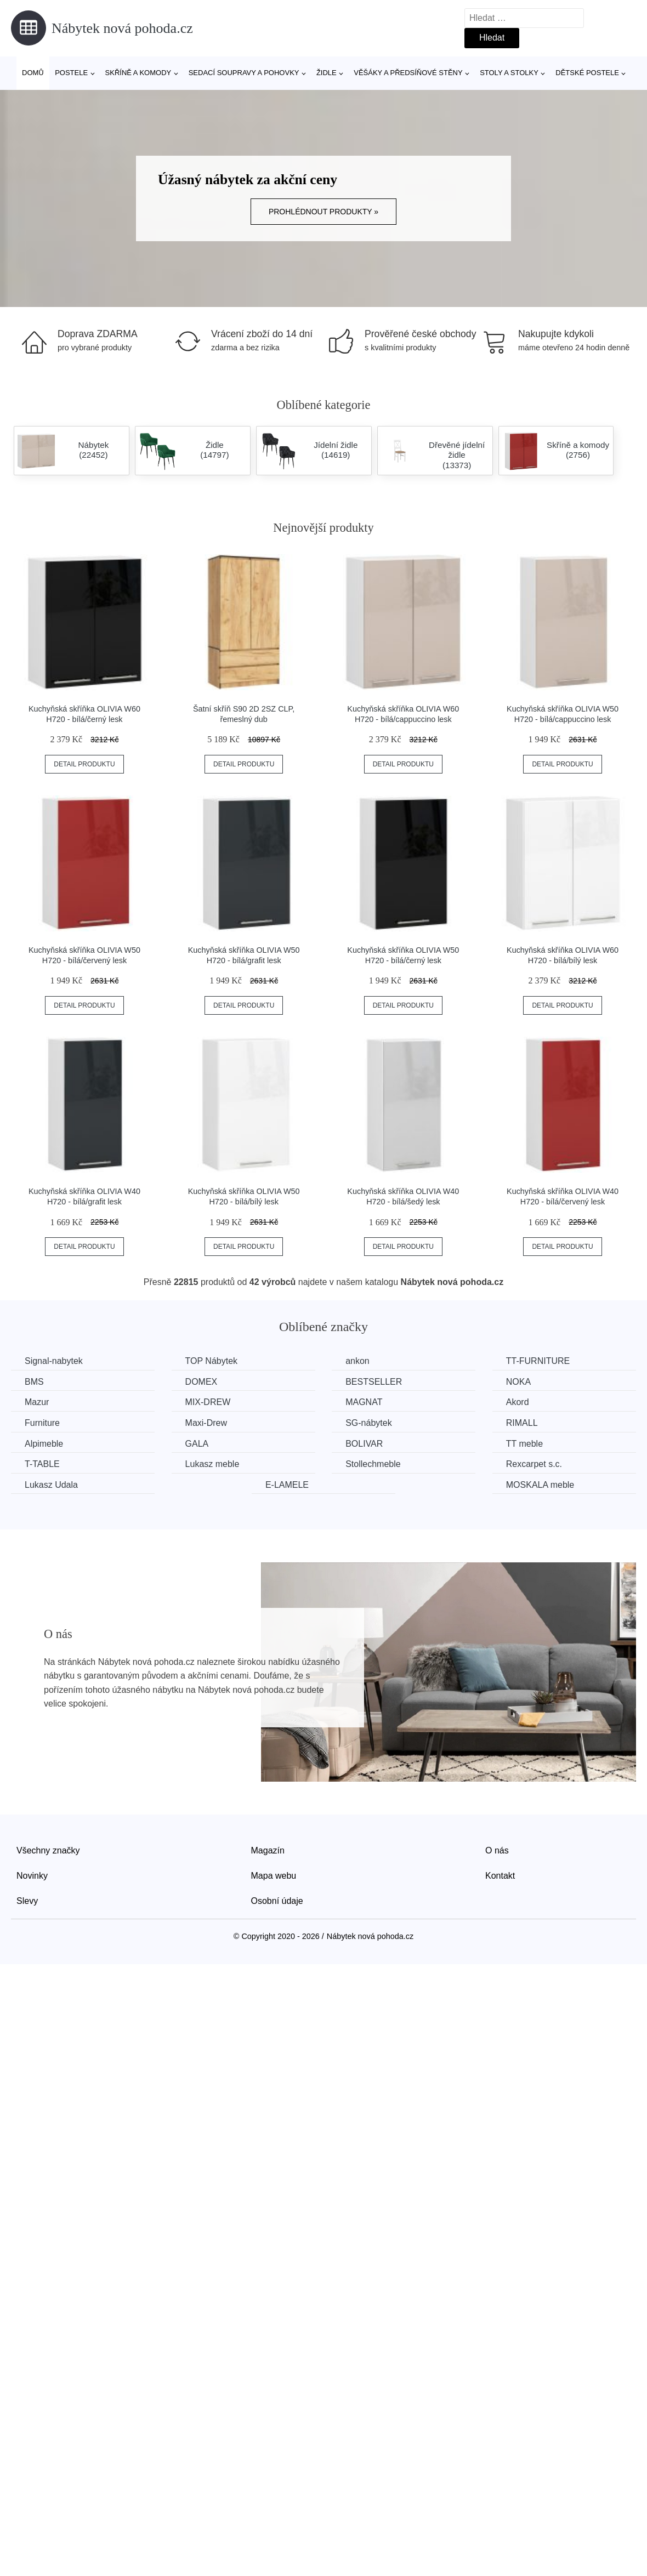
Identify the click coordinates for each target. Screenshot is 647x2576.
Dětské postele (587, 73)
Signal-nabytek (54, 1361)
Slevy (27, 1901)
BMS (34, 1381)
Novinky (32, 1875)
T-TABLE (42, 1464)
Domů (33, 73)
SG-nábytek (368, 1423)
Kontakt (500, 1875)
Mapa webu (274, 1875)
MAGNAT (363, 1402)
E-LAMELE (287, 1484)
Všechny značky (48, 1850)
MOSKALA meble (540, 1484)
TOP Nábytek (211, 1361)
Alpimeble (44, 1443)
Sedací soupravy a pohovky (244, 73)
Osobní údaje (277, 1901)
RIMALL (522, 1423)
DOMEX (201, 1381)
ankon (357, 1361)
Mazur (37, 1402)
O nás (497, 1850)
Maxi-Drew (206, 1423)
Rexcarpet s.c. (534, 1464)
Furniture (42, 1423)
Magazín (268, 1850)
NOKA (518, 1381)
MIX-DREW (208, 1402)
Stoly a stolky (509, 73)
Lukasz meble (212, 1464)
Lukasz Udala (51, 1484)
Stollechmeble (373, 1464)
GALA (197, 1443)
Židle (326, 73)
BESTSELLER (373, 1381)
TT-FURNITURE (538, 1361)
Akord (517, 1402)
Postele (71, 73)
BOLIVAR (364, 1443)
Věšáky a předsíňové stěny (408, 73)
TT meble (524, 1443)
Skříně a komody (138, 73)
